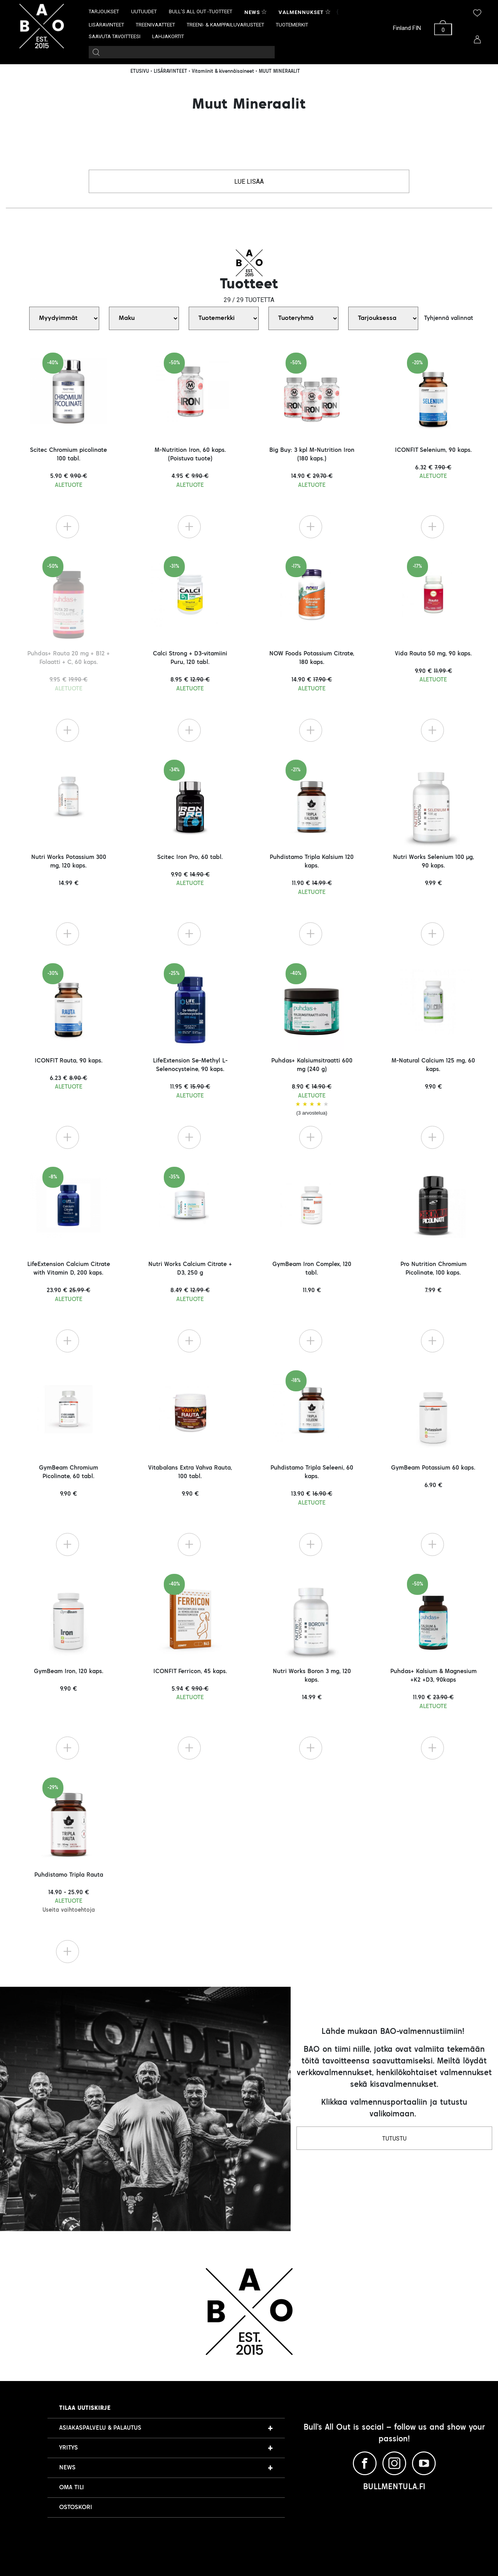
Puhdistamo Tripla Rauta (68, 1892)
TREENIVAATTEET (155, 25)
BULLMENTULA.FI (394, 2487)
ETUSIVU (139, 71)
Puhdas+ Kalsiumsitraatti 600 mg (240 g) (311, 1087)
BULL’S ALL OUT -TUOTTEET (200, 11)
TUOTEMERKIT (292, 25)
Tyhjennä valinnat (448, 318)
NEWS (67, 2468)
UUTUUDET (144, 11)
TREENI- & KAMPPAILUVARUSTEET (225, 25)
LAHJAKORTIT (168, 36)
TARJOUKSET (104, 11)
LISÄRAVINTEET (106, 25)
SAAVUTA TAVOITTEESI (114, 36)
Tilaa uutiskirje (84, 2408)
